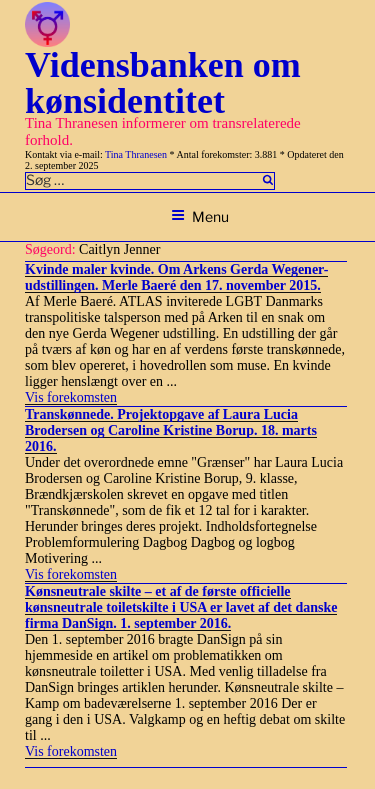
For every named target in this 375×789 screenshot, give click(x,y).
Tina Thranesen (136, 154)
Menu (200, 216)
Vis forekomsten (71, 397)
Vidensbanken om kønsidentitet (163, 83)
